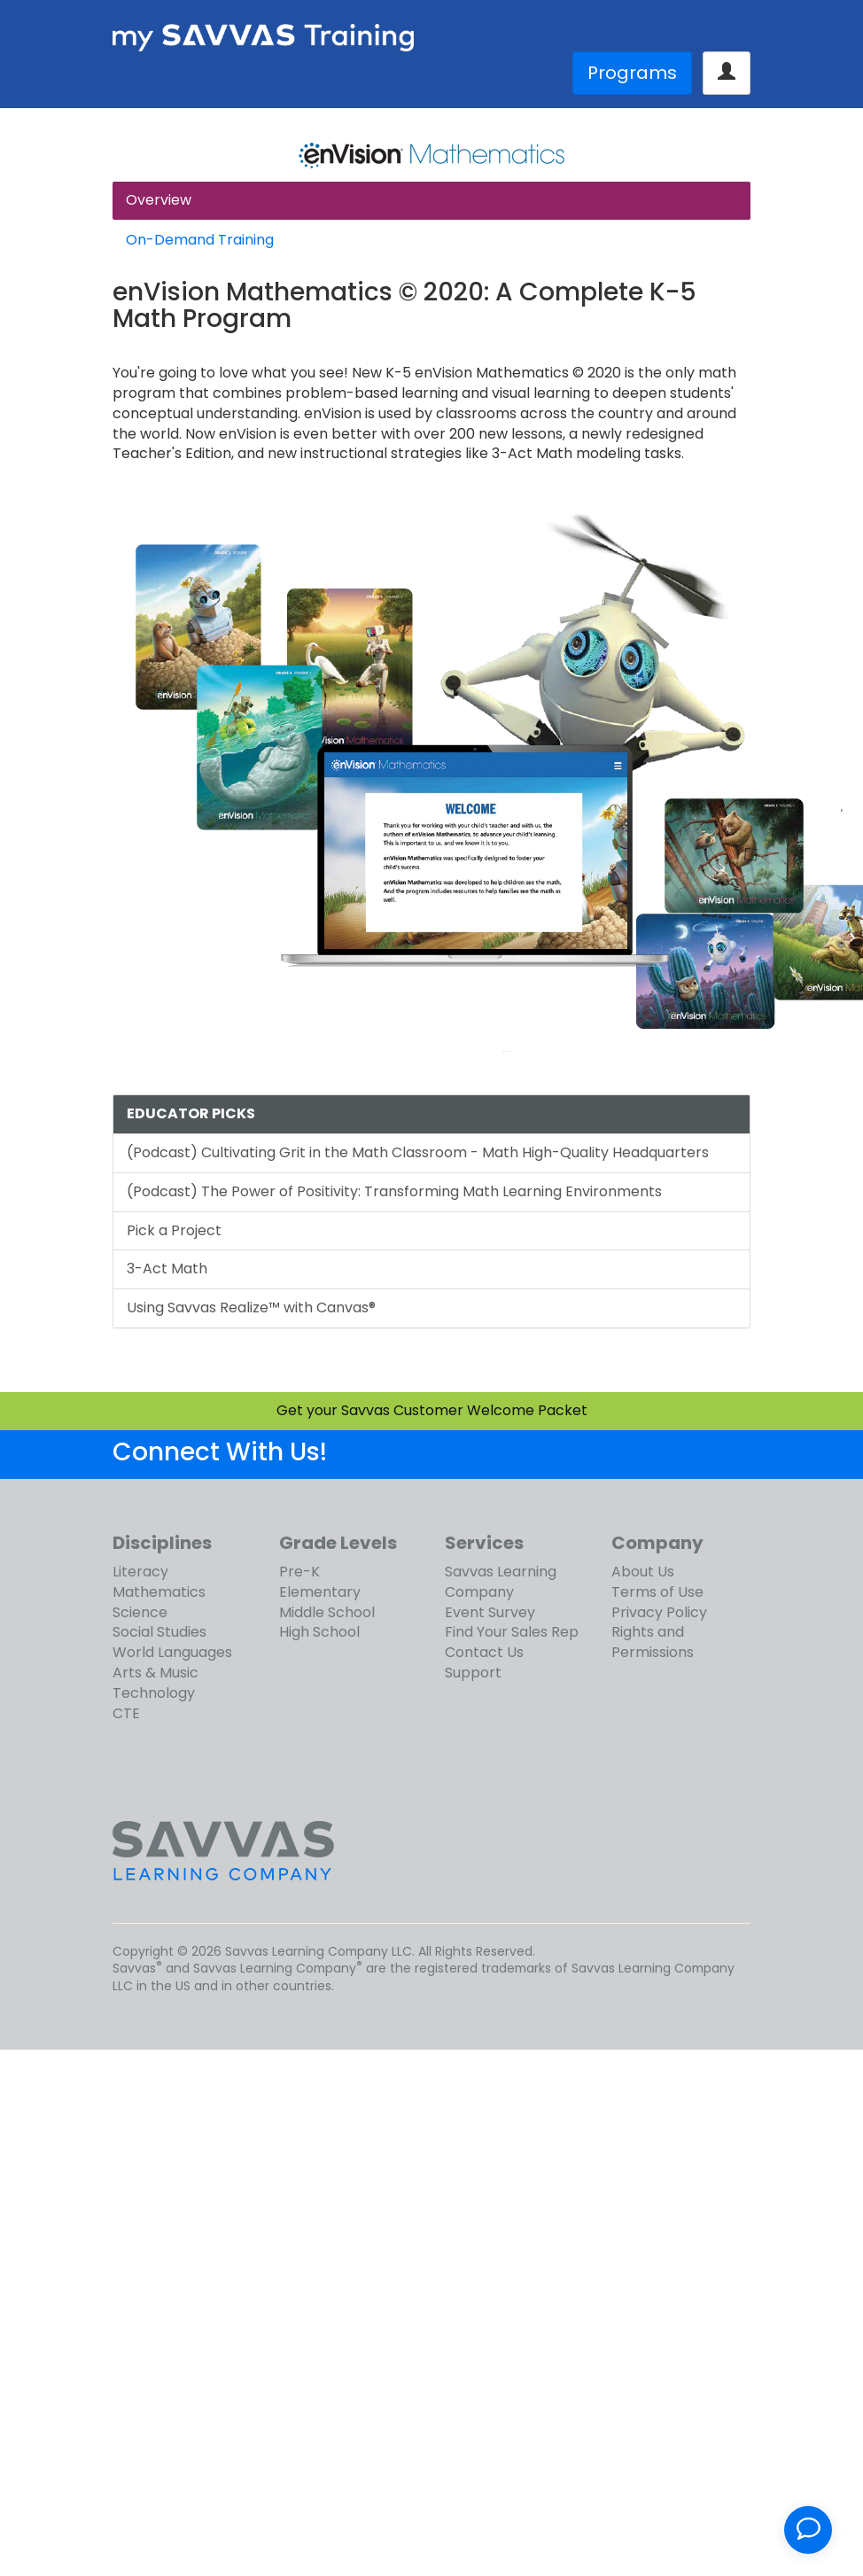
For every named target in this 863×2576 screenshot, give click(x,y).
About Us (642, 1571)
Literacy (140, 1571)
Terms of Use (657, 1592)
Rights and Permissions (652, 1642)
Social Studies (159, 1632)
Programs (632, 72)
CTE (126, 1713)
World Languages (172, 1652)
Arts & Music (155, 1672)
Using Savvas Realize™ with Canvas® (251, 1307)
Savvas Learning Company (500, 1581)
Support (473, 1672)
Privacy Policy (659, 1612)
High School (319, 1632)
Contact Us (484, 1652)
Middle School (327, 1612)
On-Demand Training (200, 240)
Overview (158, 200)
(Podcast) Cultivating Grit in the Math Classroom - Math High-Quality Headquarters (418, 1152)
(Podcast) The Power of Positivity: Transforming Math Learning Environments (394, 1191)
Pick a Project (174, 1230)
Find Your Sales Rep (512, 1632)
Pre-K (299, 1571)
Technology (154, 1693)
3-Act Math (167, 1268)
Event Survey (490, 1612)
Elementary (320, 1592)
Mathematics (159, 1592)
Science (140, 1612)
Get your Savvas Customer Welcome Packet (431, 1410)
